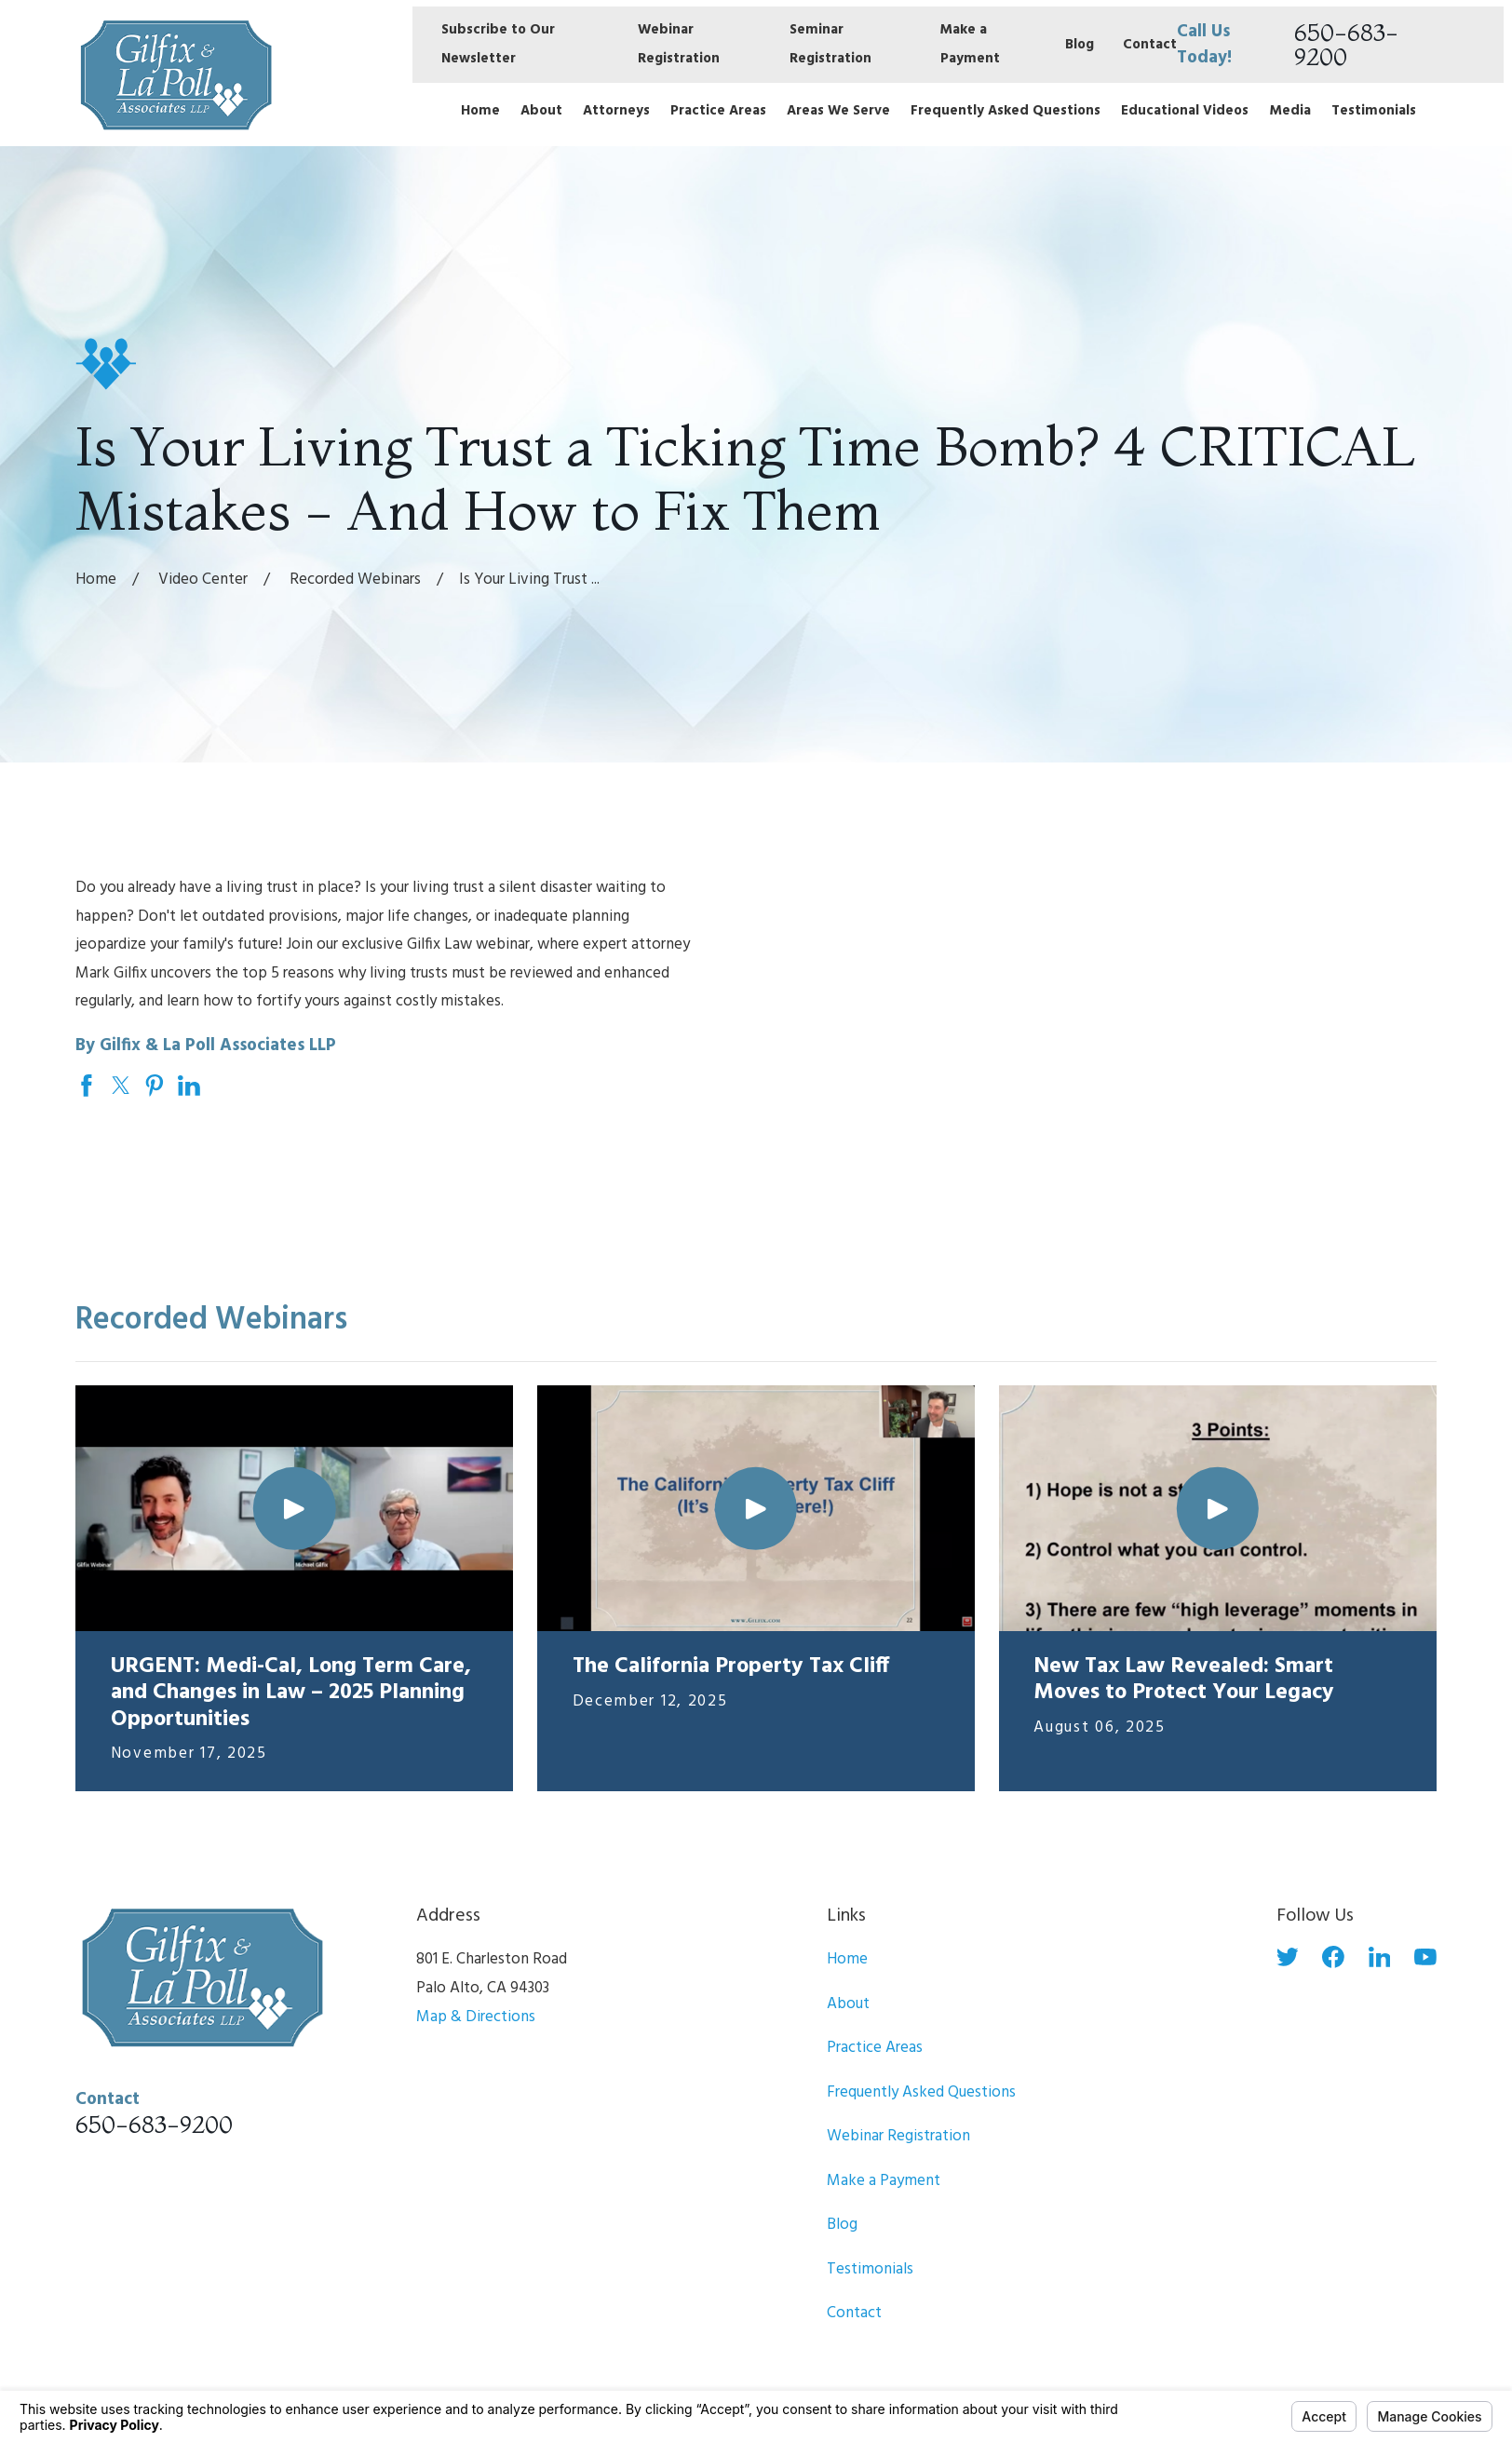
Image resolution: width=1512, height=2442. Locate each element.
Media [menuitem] (1290, 111)
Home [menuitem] (480, 111)
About (848, 2004)
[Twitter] (1287, 1957)
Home (847, 1959)
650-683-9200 (1346, 44)
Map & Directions (475, 2017)
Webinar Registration (898, 2136)
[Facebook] (1333, 1957)
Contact (1150, 45)
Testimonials (870, 2269)
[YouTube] (1425, 1957)
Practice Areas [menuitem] (718, 111)
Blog (1079, 45)
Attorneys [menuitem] (616, 111)
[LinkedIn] (1380, 1957)
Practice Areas (875, 2047)
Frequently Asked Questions (921, 2092)
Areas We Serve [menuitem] (838, 111)
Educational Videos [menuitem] (1185, 111)
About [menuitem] (541, 111)
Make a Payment (883, 2180)
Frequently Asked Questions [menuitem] (1005, 111)
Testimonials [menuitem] (1373, 111)
